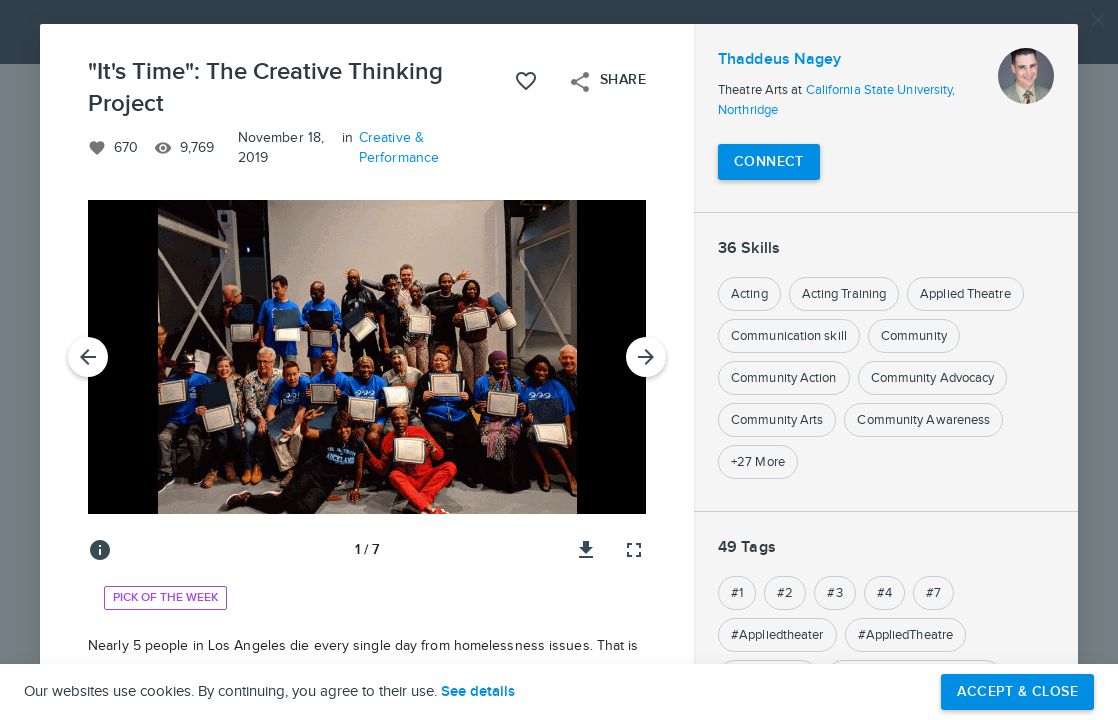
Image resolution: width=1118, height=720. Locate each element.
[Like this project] (526, 81)
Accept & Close (1017, 691)
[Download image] (586, 550)
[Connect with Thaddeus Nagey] (769, 162)
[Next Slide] (646, 357)
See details (478, 692)
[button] (559, 360)
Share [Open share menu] (607, 82)
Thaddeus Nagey (779, 59)
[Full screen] (634, 550)
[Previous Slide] (88, 357)
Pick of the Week (165, 597)
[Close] (1098, 20)
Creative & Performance (399, 148)
